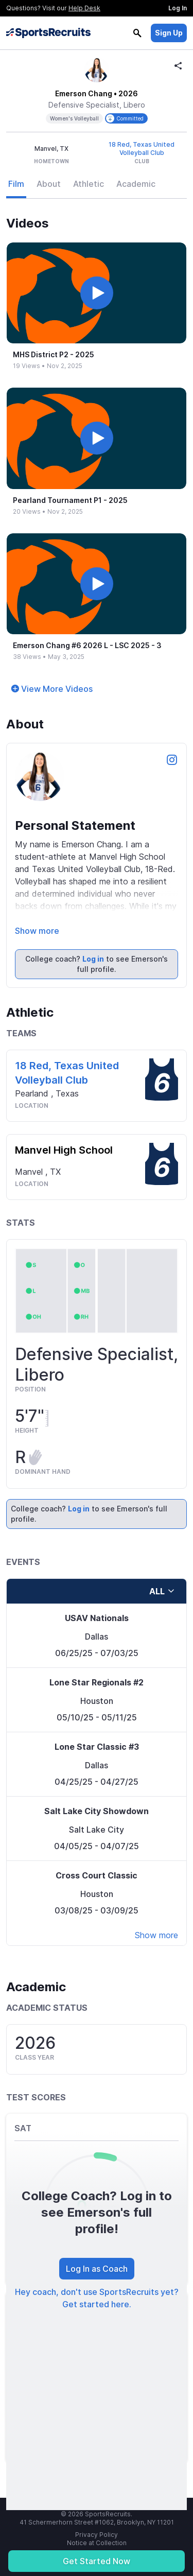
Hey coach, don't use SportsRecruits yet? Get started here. (97, 2298)
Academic (135, 184)
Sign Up (169, 32)
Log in (93, 958)
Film (16, 184)
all (162, 1591)
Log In (177, 8)
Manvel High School (64, 1150)
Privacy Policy (96, 2534)
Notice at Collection (97, 2543)
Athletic (88, 184)
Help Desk (84, 8)
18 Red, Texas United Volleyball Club (141, 148)
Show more (37, 931)
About (49, 184)
